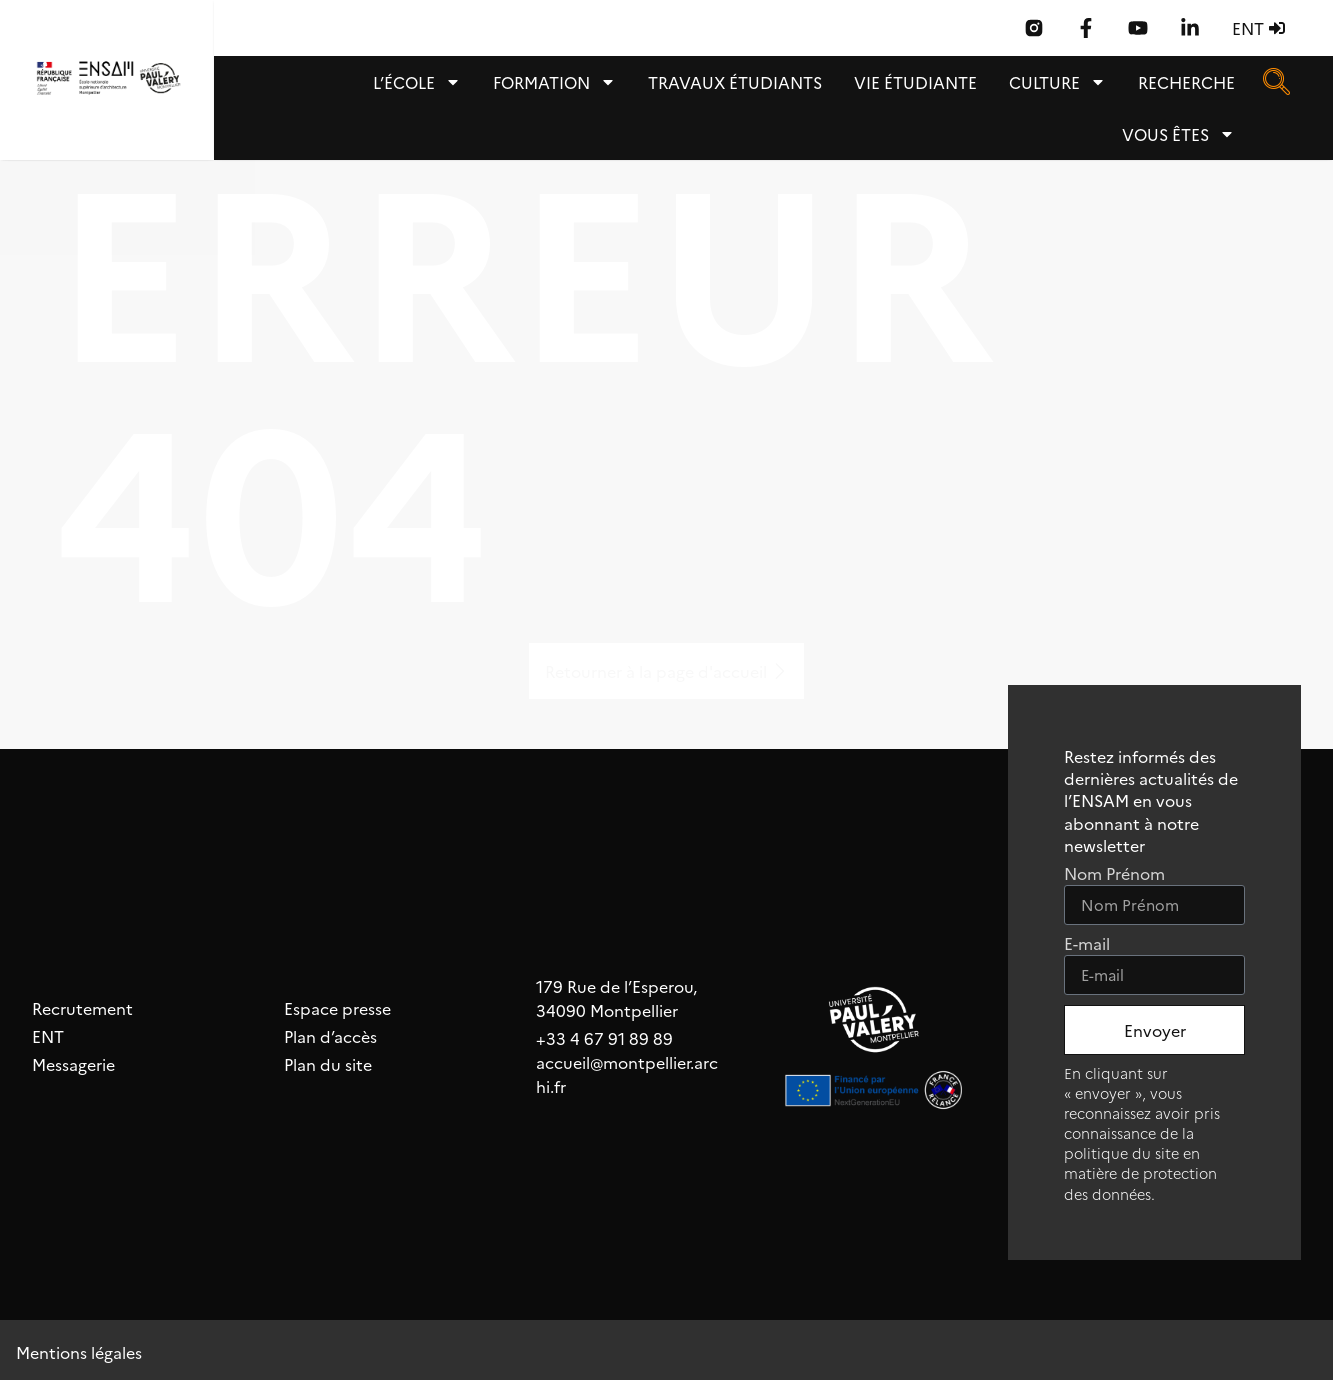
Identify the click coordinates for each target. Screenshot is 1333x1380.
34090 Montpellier (607, 1010)
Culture (1057, 82)
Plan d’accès (330, 1036)
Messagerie (73, 1064)
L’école (417, 82)
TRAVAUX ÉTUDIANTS (735, 82)
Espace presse (337, 1008)
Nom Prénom (1114, 874)
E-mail (1087, 944)
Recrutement (82, 1008)
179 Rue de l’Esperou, (616, 986)
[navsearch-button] (1276, 81)
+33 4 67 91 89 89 (604, 1038)
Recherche (1186, 82)
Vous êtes (1178, 134)
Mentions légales (79, 1352)
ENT (48, 1036)
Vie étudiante (915, 82)
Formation (554, 82)
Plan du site (328, 1064)
